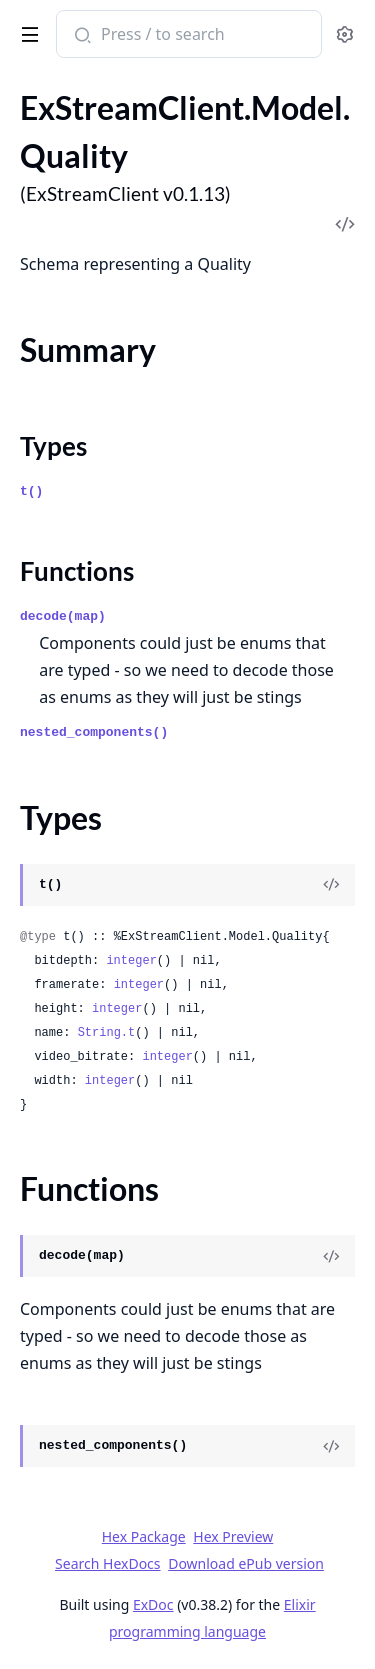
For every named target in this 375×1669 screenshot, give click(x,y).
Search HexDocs (107, 1564)
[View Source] (331, 885)
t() (31, 491)
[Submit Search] (80, 36)
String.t (107, 1033)
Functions (77, 571)
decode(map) (63, 616)
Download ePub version (246, 1563)
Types (53, 446)
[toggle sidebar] (26, 31)
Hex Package (144, 1536)
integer (131, 961)
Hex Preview (233, 1536)
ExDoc (153, 1604)
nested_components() (94, 732)
